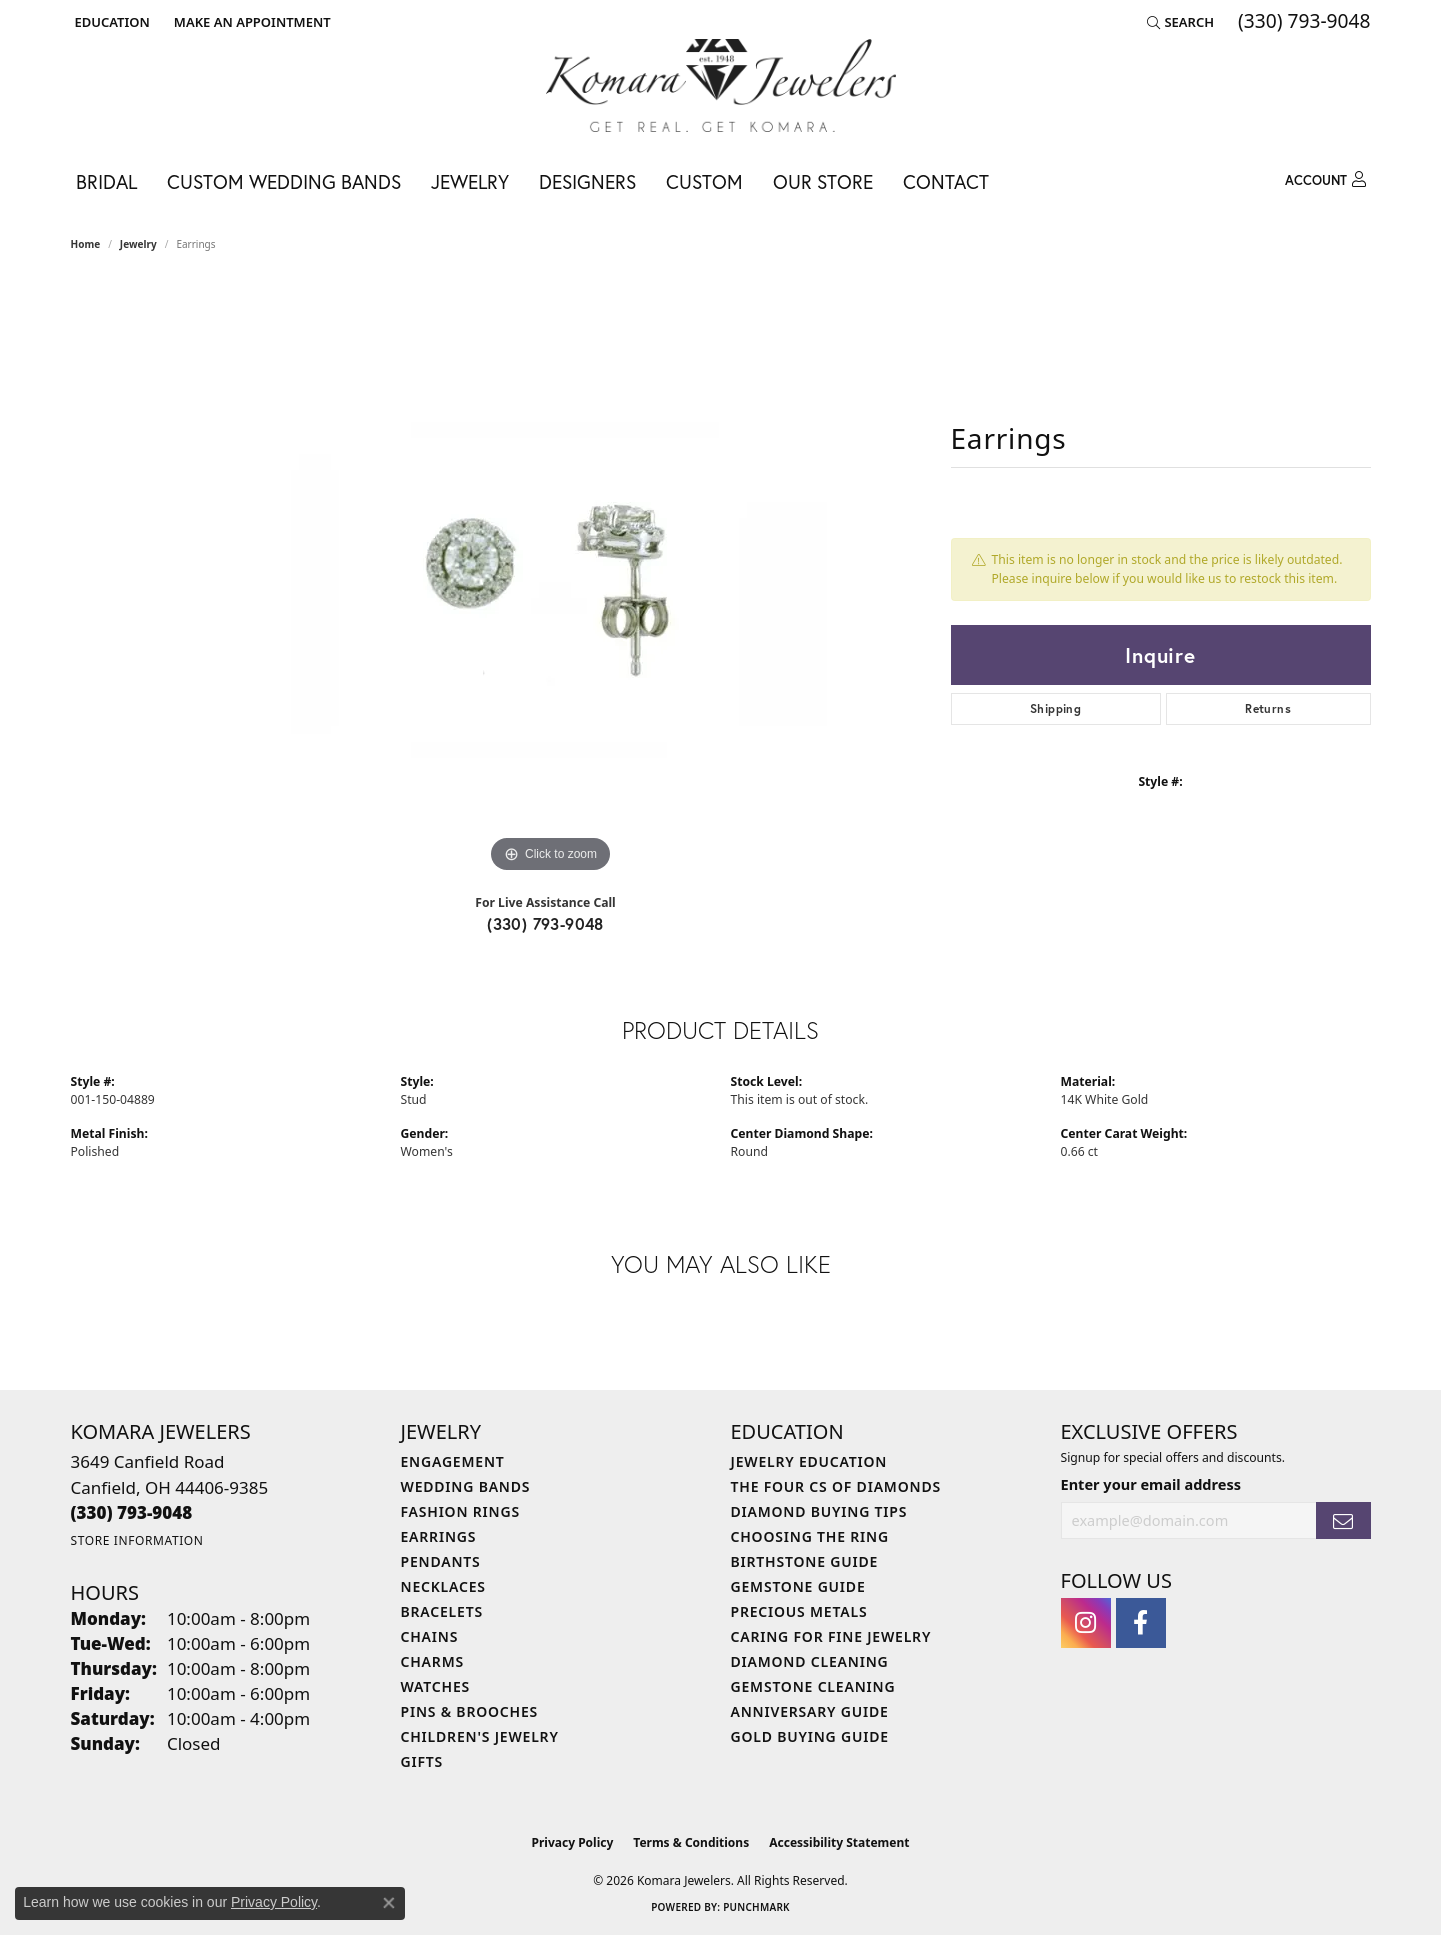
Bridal (106, 181)
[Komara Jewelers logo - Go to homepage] (721, 85)
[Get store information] (137, 1540)
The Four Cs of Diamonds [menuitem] (836, 1486)
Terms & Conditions (691, 1842)
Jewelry (470, 181)
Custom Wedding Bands (284, 181)
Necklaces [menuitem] (443, 1586)
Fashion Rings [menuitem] (460, 1511)
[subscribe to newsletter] (1343, 1520)
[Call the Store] (132, 1512)
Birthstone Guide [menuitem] (805, 1561)
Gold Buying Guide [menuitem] (810, 1736)
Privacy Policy (573, 1842)
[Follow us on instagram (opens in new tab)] (1086, 1623)
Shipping (1055, 708)
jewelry (138, 244)
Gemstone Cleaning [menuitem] (813, 1686)
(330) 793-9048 (545, 923)
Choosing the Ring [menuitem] (810, 1536)
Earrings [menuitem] (439, 1536)
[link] (250, 22)
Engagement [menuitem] (453, 1461)
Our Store (823, 181)
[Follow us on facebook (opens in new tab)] (1141, 1623)
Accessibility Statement (839, 1842)
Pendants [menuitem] (441, 1561)
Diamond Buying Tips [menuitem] (819, 1511)
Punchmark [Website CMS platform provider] (756, 1907)
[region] (551, 578)
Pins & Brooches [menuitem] (470, 1711)
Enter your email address (1151, 1484)
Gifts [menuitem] (422, 1761)
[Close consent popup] (389, 1903)
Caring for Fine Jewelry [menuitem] (831, 1636)
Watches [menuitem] (436, 1686)
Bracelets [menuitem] (442, 1611)
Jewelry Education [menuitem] (809, 1461)
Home (86, 244)
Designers (587, 181)
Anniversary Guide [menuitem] (810, 1711)
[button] (110, 22)
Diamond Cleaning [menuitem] (810, 1661)
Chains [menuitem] (430, 1636)
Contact (946, 181)
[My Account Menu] (1325, 180)
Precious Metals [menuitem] (799, 1611)
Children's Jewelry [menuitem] (480, 1736)
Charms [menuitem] (432, 1661)
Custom (704, 181)
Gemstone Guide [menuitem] (798, 1586)
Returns (1268, 708)
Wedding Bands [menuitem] (466, 1486)
